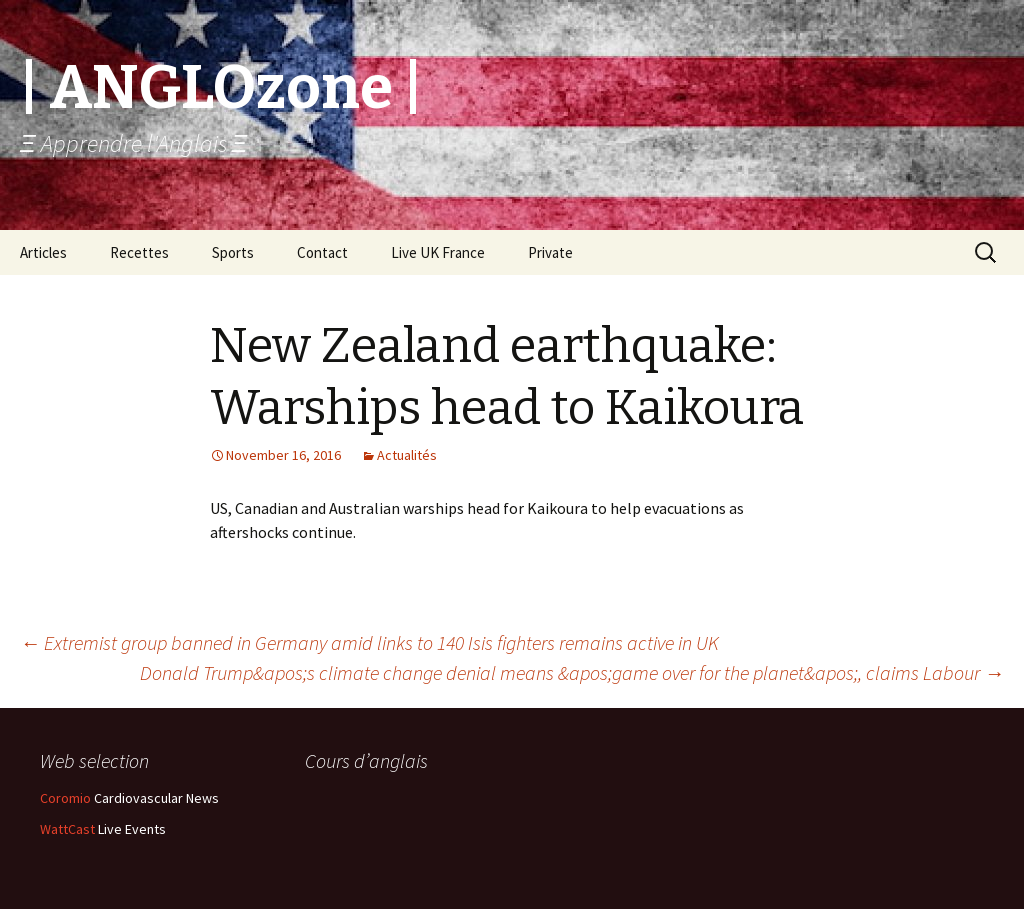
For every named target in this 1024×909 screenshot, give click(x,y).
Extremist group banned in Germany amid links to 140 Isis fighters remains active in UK (369, 642)
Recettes (139, 252)
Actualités (407, 455)
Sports (233, 252)
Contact (322, 252)
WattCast (67, 829)
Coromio (65, 798)
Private (550, 252)
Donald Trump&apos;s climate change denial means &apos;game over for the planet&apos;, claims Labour (572, 672)
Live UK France (438, 252)
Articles (43, 252)
